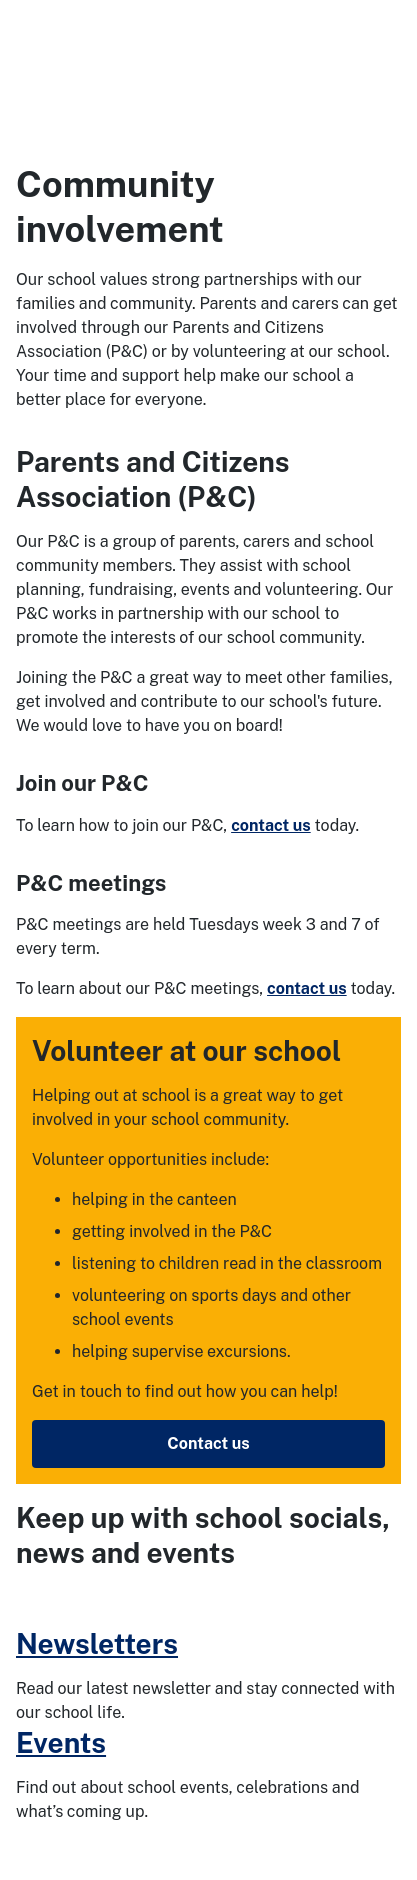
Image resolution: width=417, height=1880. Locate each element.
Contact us (208, 1443)
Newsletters (97, 1643)
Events (61, 1742)
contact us (271, 825)
